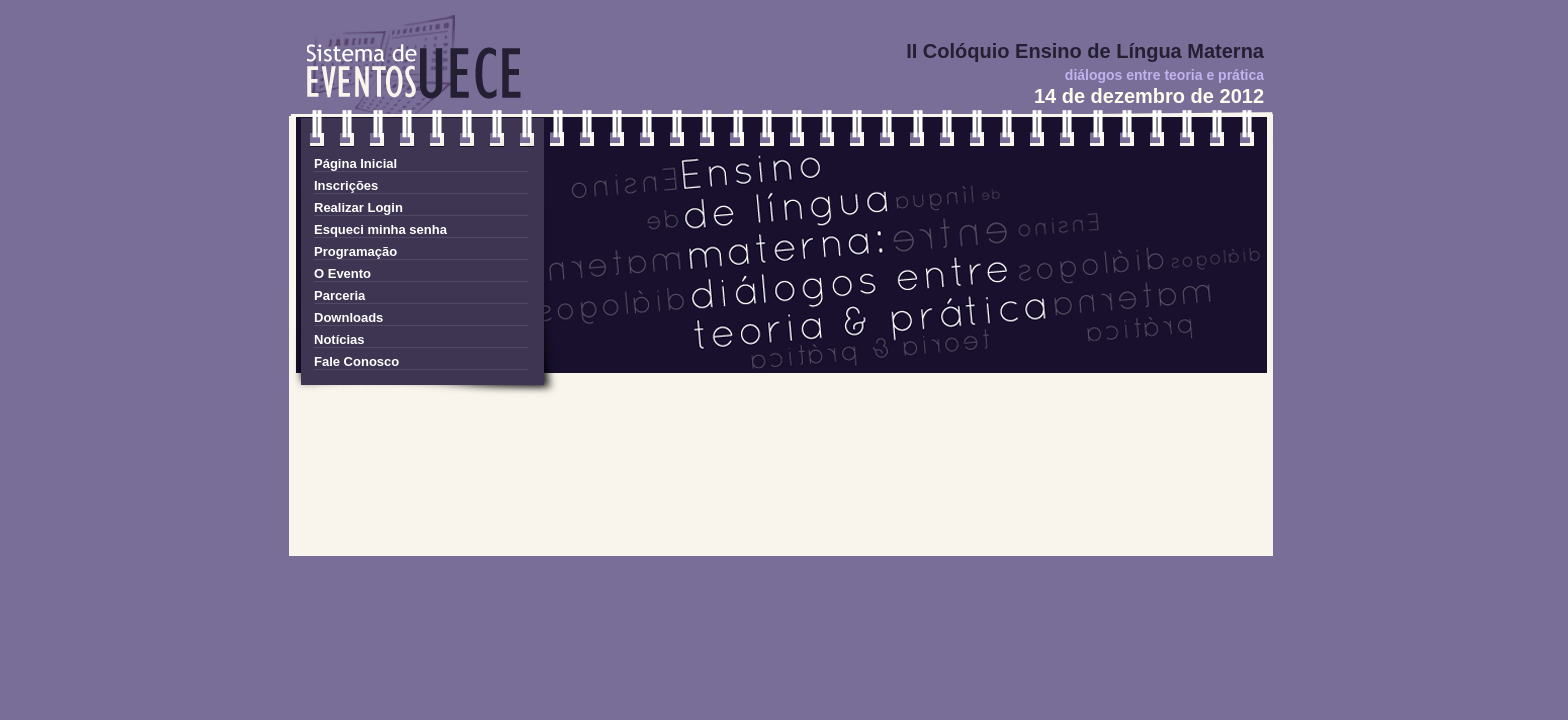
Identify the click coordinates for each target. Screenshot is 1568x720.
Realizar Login (358, 207)
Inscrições (346, 185)
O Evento (342, 273)
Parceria (339, 295)
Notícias (339, 339)
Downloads (348, 317)
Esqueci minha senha (380, 229)
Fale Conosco (356, 361)
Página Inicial (355, 163)
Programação (355, 251)
